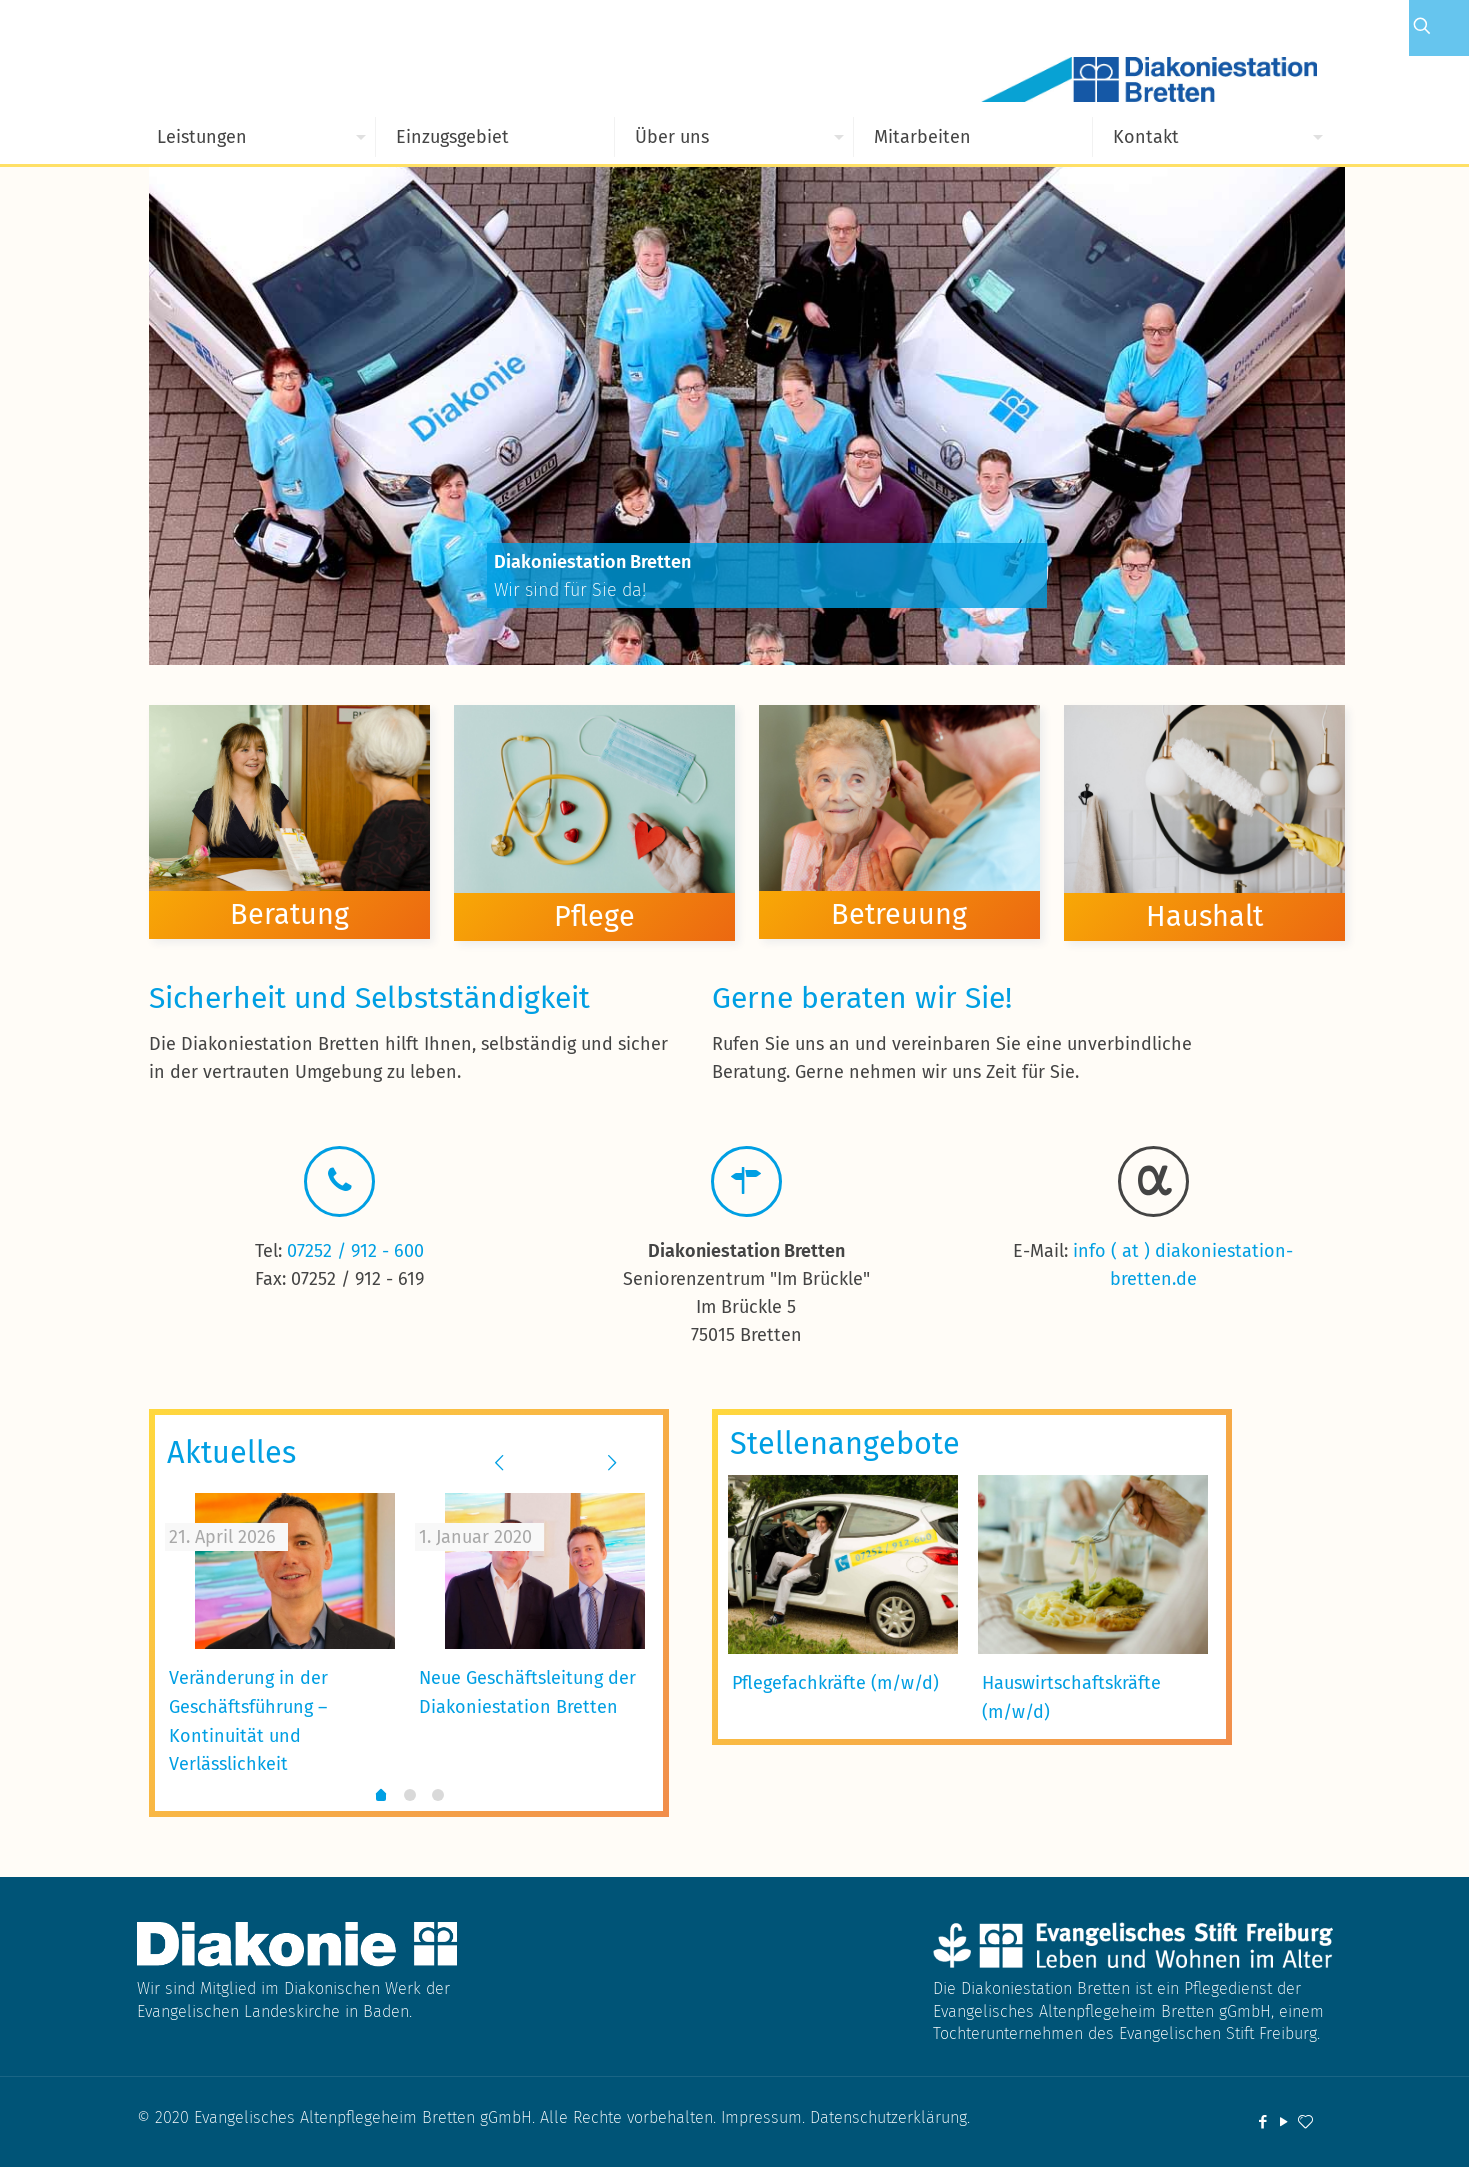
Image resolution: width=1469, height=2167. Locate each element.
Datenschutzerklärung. (890, 2117)
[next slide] (612, 1463)
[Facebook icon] (1263, 2122)
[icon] (1305, 2122)
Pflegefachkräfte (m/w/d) (835, 1683)
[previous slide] (499, 1463)
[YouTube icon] (1284, 2122)
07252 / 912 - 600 (355, 1251)
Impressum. (765, 2117)
